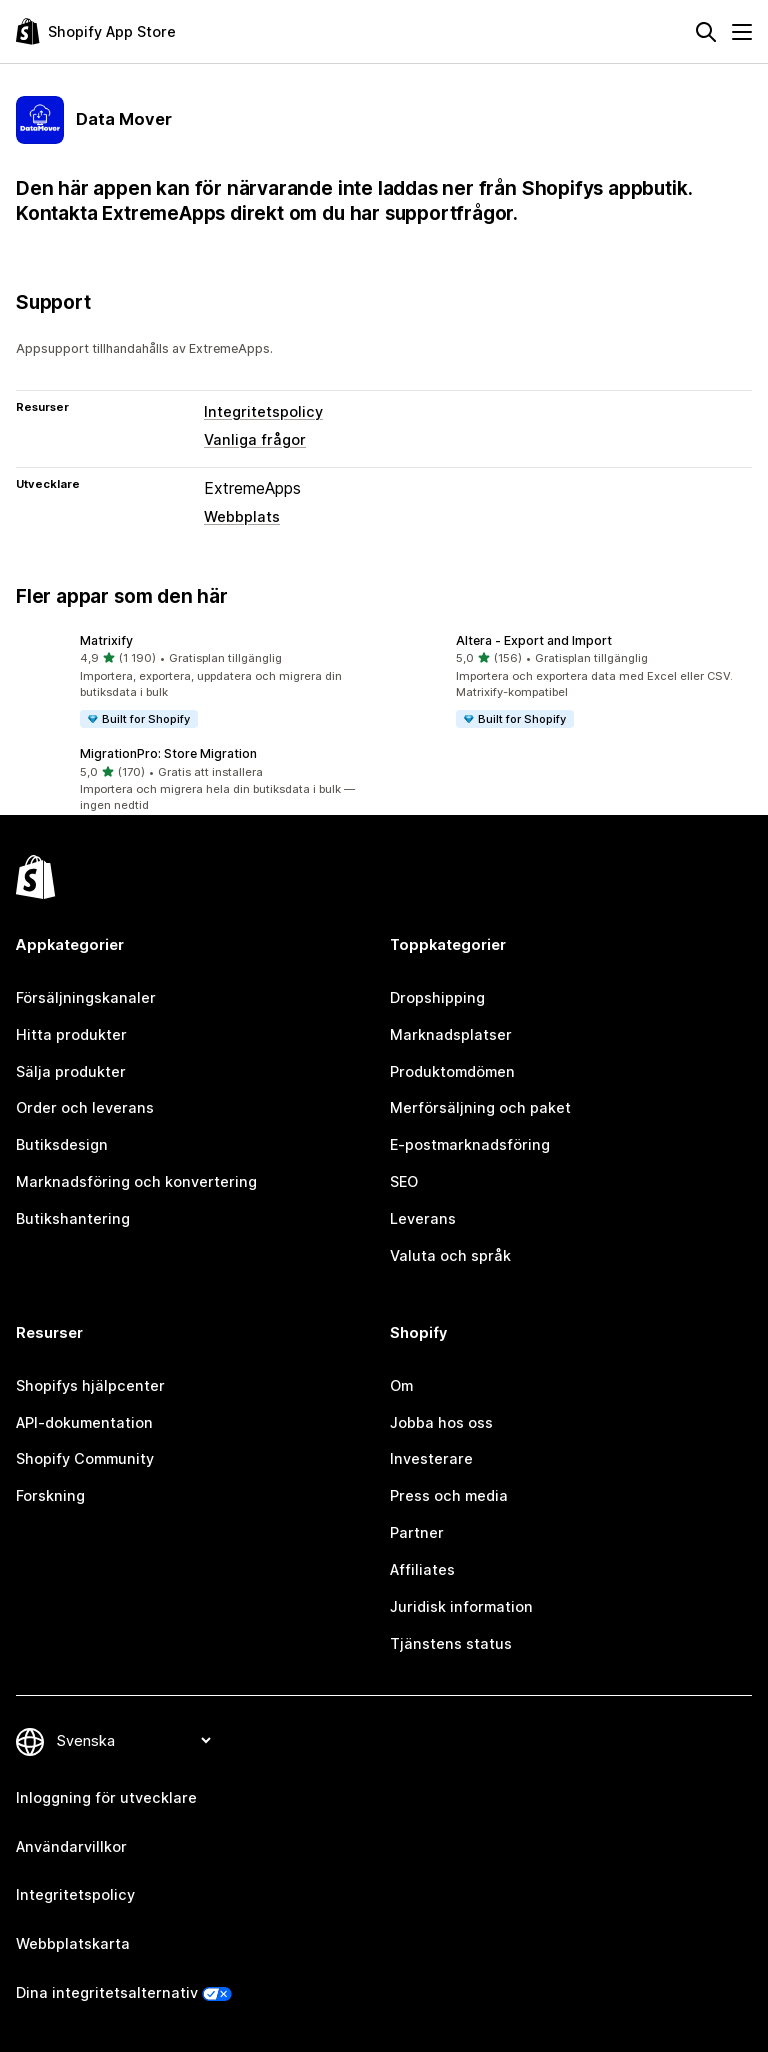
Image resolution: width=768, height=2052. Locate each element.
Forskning (50, 1495)
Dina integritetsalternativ (107, 1992)
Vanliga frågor (255, 439)
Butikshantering (73, 1218)
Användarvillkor (71, 1846)
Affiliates (422, 1569)
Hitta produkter (71, 1034)
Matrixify (106, 640)
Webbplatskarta (73, 1943)
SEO (404, 1181)
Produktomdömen (452, 1071)
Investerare (431, 1458)
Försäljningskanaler (86, 997)
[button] (196, 681)
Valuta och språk (450, 1255)
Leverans (423, 1218)
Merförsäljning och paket (480, 1107)
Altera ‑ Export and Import (534, 640)
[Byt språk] (133, 1741)
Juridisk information (461, 1606)
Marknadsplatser (451, 1034)
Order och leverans (85, 1107)
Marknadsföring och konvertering (136, 1181)
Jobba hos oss (441, 1422)
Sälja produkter (71, 1071)
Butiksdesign (62, 1144)
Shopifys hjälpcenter (90, 1385)
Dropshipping (437, 997)
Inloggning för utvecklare (106, 1797)
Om (401, 1385)
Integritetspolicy (263, 411)
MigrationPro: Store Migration (168, 753)
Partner (417, 1532)
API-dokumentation (84, 1422)
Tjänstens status (451, 1643)
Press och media (449, 1495)
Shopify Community (85, 1458)
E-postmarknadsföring (470, 1144)
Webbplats (242, 516)
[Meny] (742, 32)
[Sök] (706, 32)
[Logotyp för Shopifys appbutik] (96, 31)
